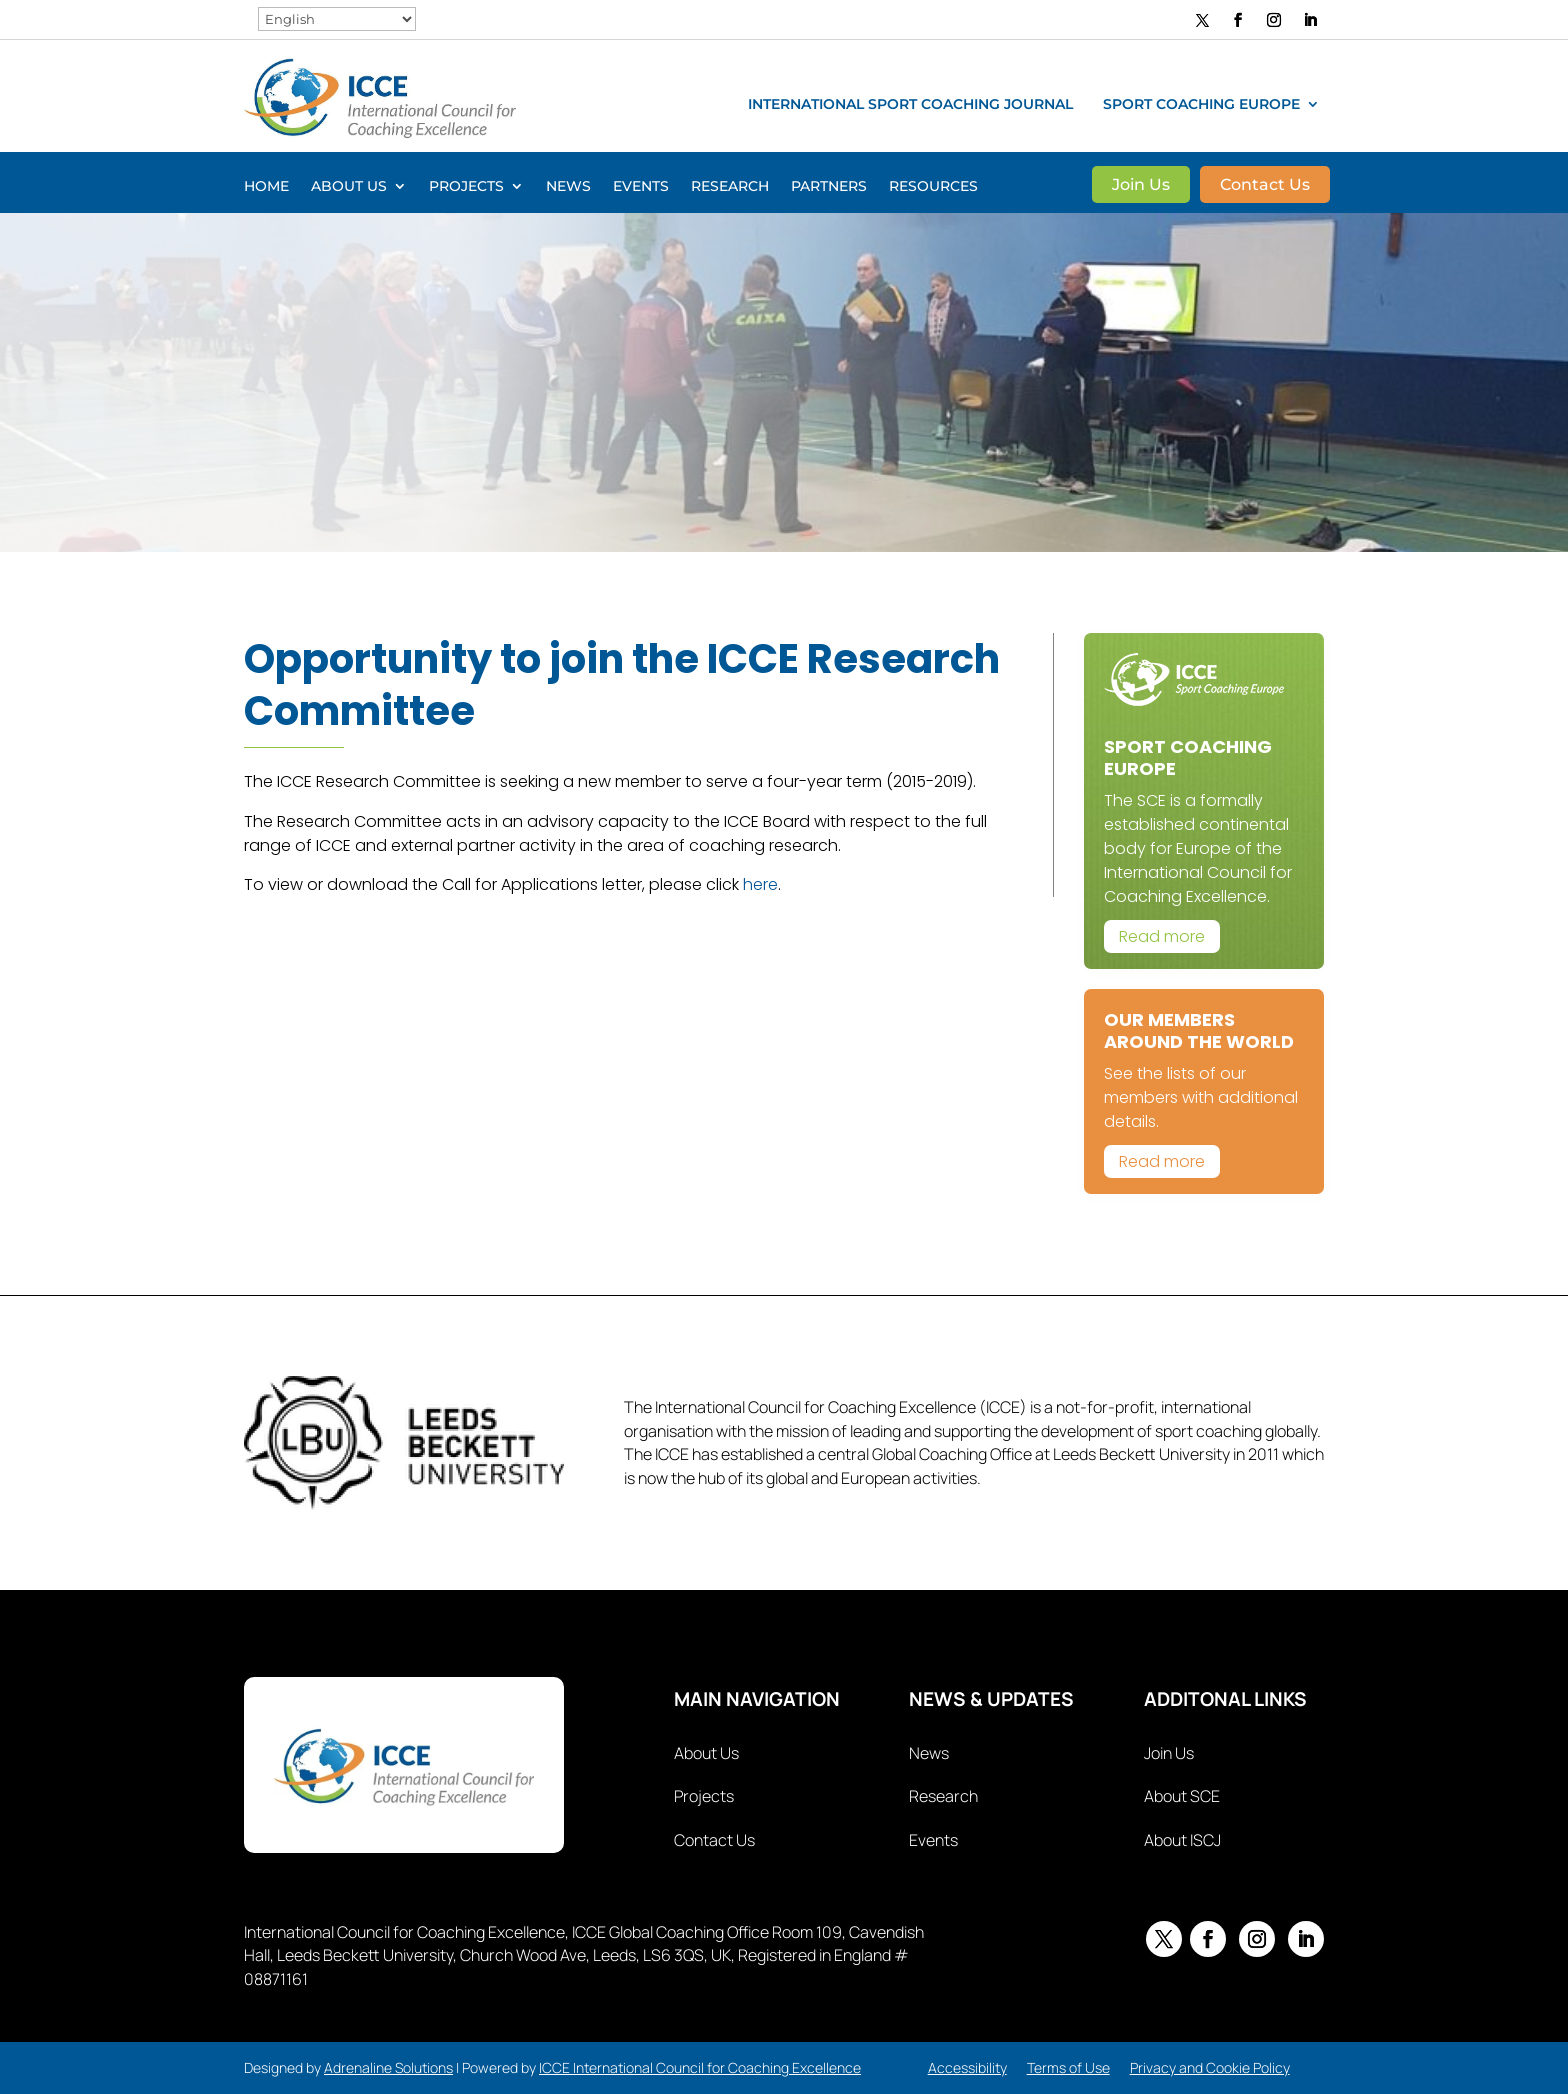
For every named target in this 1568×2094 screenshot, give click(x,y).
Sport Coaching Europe (1201, 105)
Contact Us (1265, 186)
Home (266, 187)
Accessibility (967, 2067)
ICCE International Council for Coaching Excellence (700, 2067)
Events (641, 187)
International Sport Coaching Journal (910, 105)
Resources (933, 187)
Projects (466, 187)
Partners (829, 187)
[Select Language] (337, 19)
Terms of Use (1068, 2067)
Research (730, 187)
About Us (349, 187)
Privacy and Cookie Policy (1210, 2067)
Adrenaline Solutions (388, 2067)
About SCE (1182, 1796)
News (568, 187)
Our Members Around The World (1199, 1030)
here (760, 884)
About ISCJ (1182, 1840)
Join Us (1141, 186)
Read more (1162, 936)
